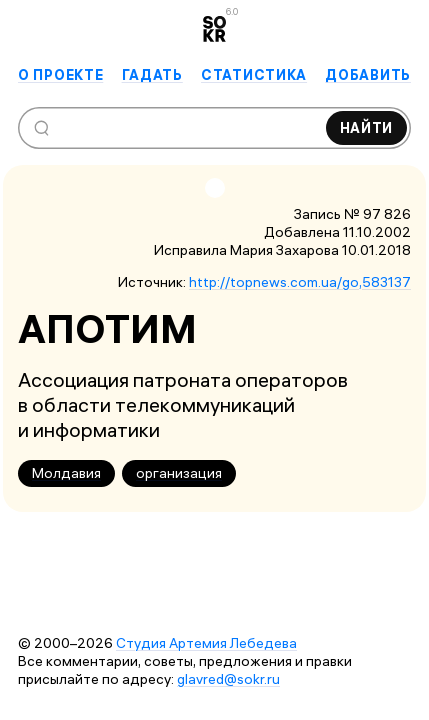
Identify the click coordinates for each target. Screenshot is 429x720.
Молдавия (66, 473)
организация (179, 473)
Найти (367, 128)
